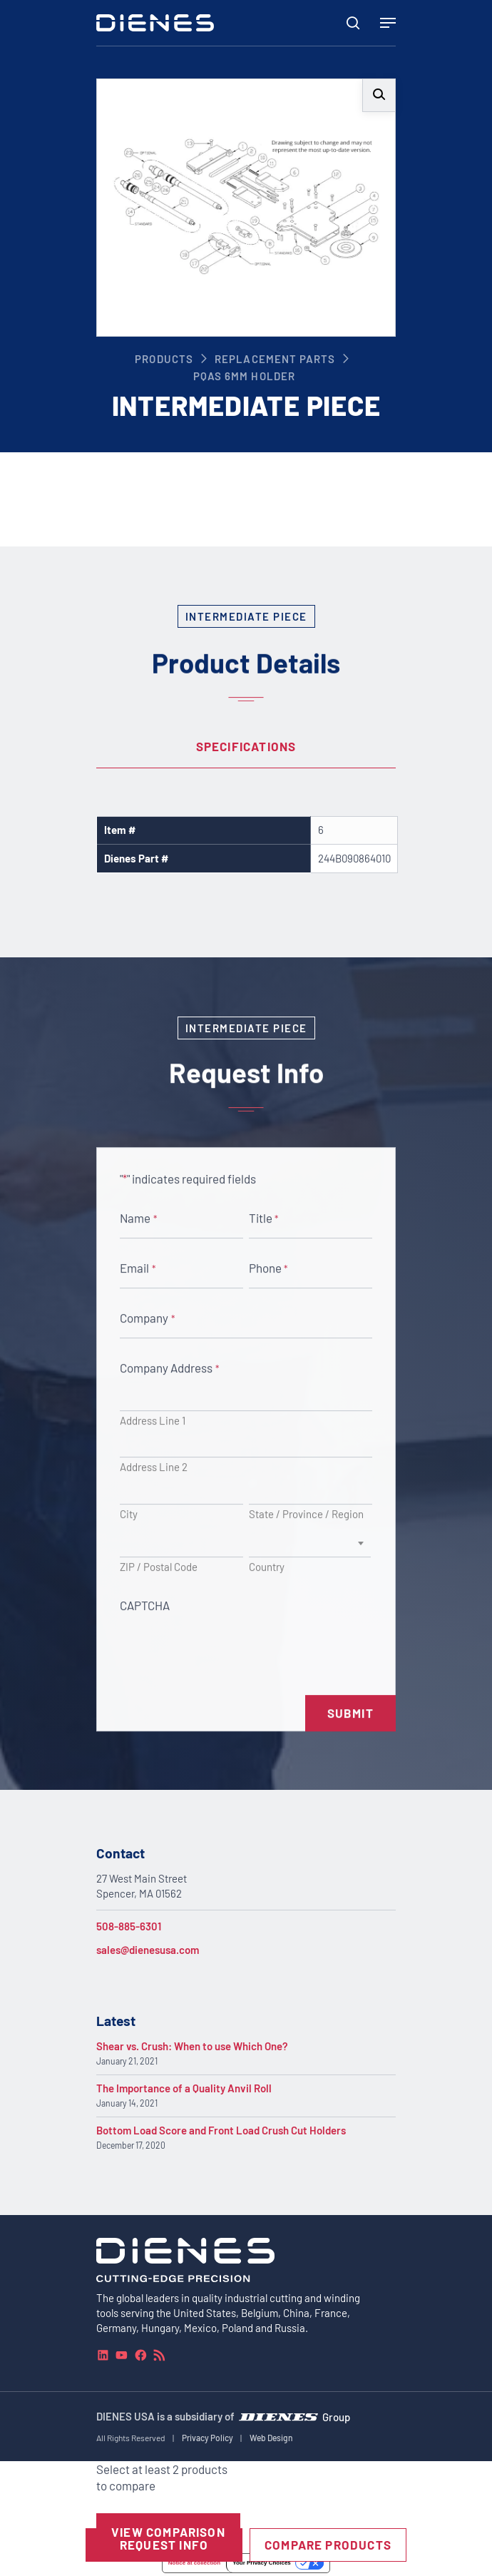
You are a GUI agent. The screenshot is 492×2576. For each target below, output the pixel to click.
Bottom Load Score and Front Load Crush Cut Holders (221, 2130)
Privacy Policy (207, 2438)
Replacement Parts (275, 358)
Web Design (271, 2438)
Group (336, 2416)
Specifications (246, 746)
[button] (379, 95)
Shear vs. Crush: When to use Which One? (192, 2046)
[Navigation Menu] (388, 23)
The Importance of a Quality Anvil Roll (184, 2088)
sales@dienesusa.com (147, 1949)
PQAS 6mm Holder (244, 376)
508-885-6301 (128, 1926)
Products (164, 358)
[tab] (246, 747)
